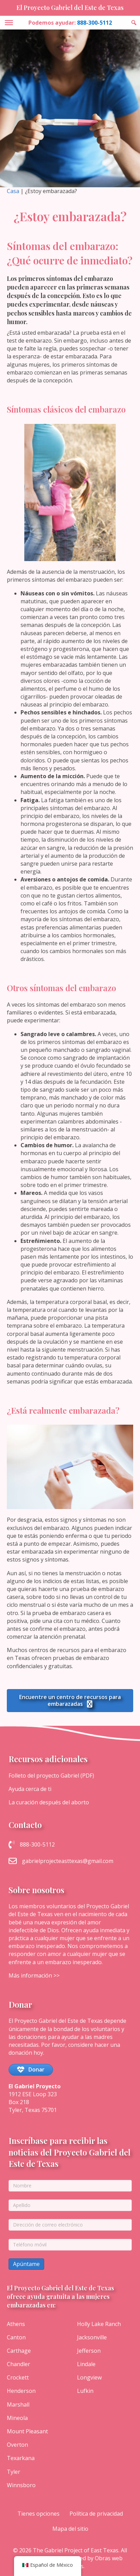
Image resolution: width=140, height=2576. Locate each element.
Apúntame (26, 2264)
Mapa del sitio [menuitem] (70, 2528)
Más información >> (34, 1975)
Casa (13, 191)
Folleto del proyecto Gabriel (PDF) (51, 1775)
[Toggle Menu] (9, 22)
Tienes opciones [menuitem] (38, 2513)
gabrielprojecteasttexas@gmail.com (67, 1861)
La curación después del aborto (49, 1802)
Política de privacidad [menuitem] (96, 2513)
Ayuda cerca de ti (30, 1789)
